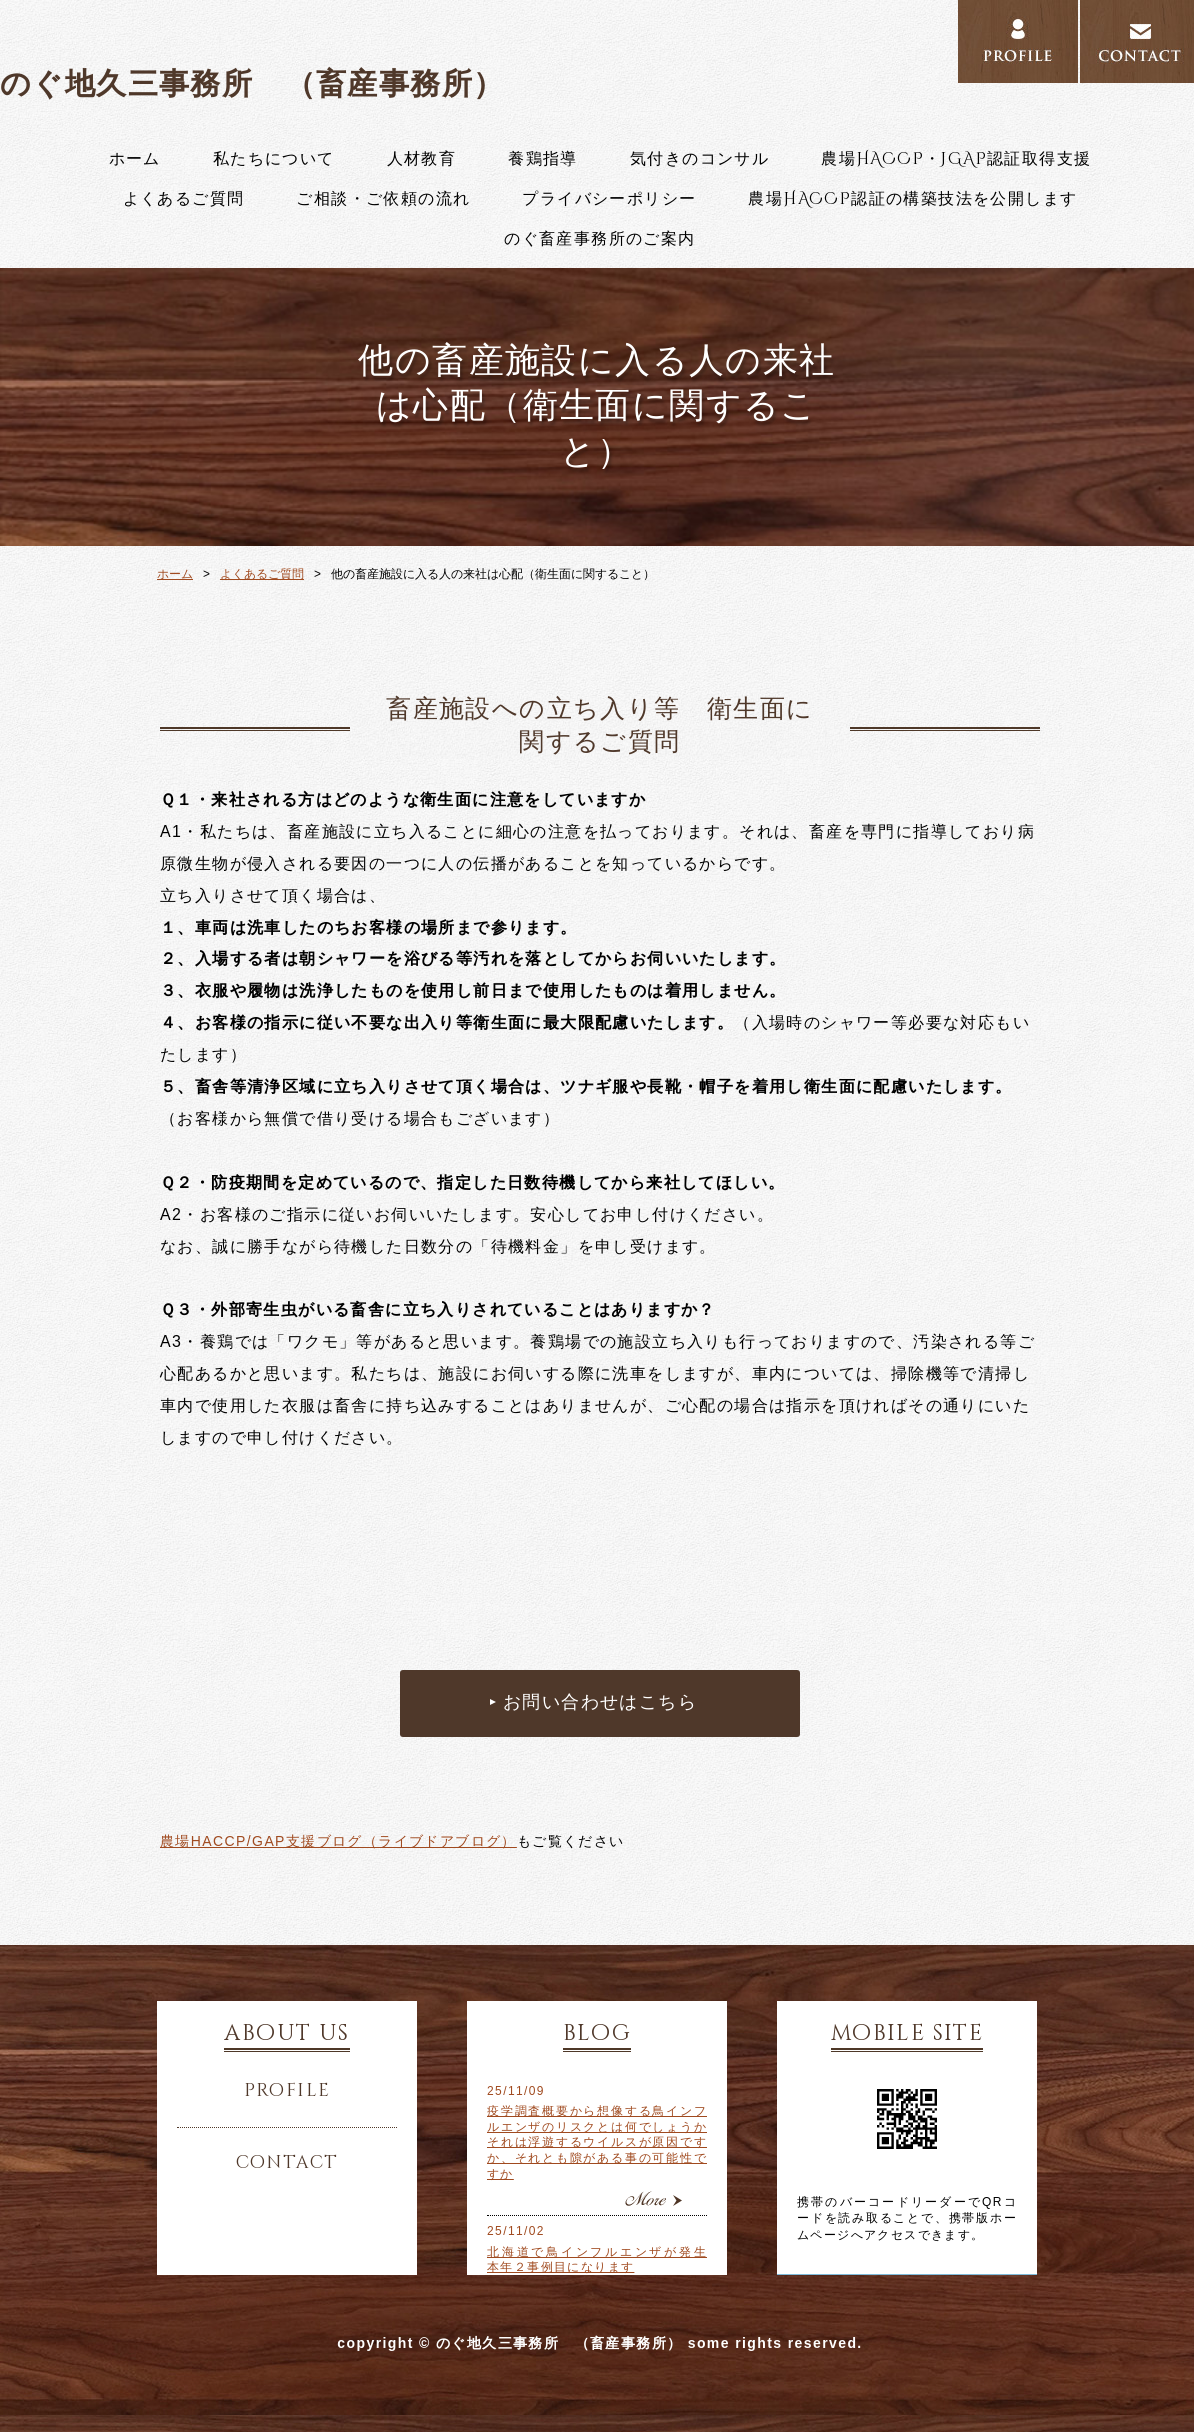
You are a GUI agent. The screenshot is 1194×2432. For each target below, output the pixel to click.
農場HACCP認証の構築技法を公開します (912, 199)
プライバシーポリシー (609, 199)
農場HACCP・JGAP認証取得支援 (956, 159)
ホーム (135, 159)
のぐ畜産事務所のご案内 (599, 239)
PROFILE (1018, 42)
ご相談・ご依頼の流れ (383, 199)
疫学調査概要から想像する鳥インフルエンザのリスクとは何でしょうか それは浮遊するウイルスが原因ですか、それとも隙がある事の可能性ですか (597, 2142)
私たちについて (274, 159)
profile (287, 2091)
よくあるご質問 (184, 199)
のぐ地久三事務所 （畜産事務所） (252, 83)
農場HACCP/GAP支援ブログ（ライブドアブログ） (338, 1841)
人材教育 (422, 159)
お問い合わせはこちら (600, 1703)
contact (287, 2163)
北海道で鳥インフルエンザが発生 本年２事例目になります (597, 2260)
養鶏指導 (543, 159)
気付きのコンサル (699, 159)
